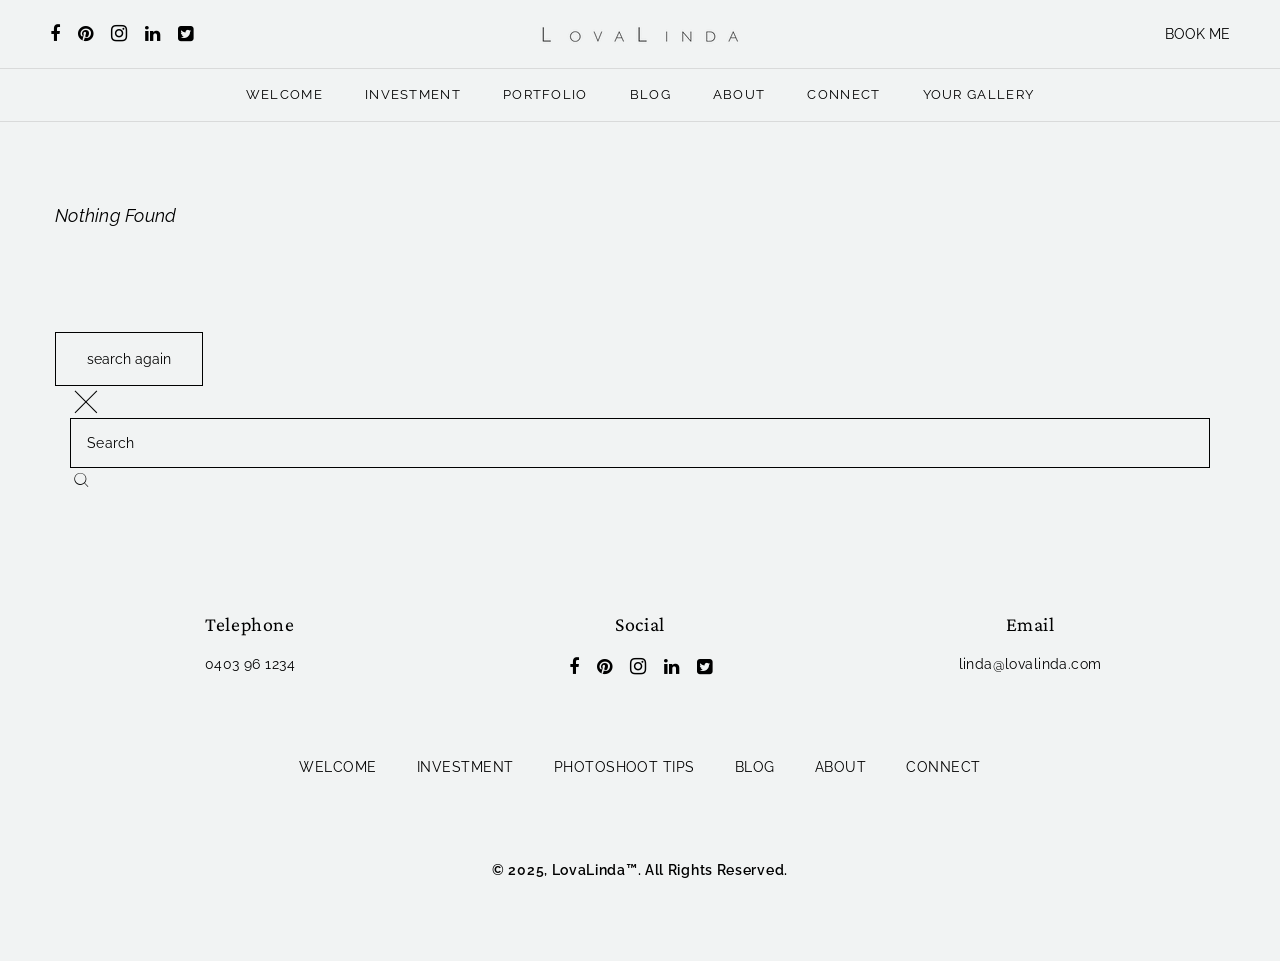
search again (129, 359)
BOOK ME (1197, 34)
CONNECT (843, 94)
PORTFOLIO (545, 94)
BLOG (650, 94)
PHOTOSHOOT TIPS (624, 767)
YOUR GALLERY (979, 94)
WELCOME (284, 94)
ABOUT (739, 94)
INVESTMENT (413, 94)
